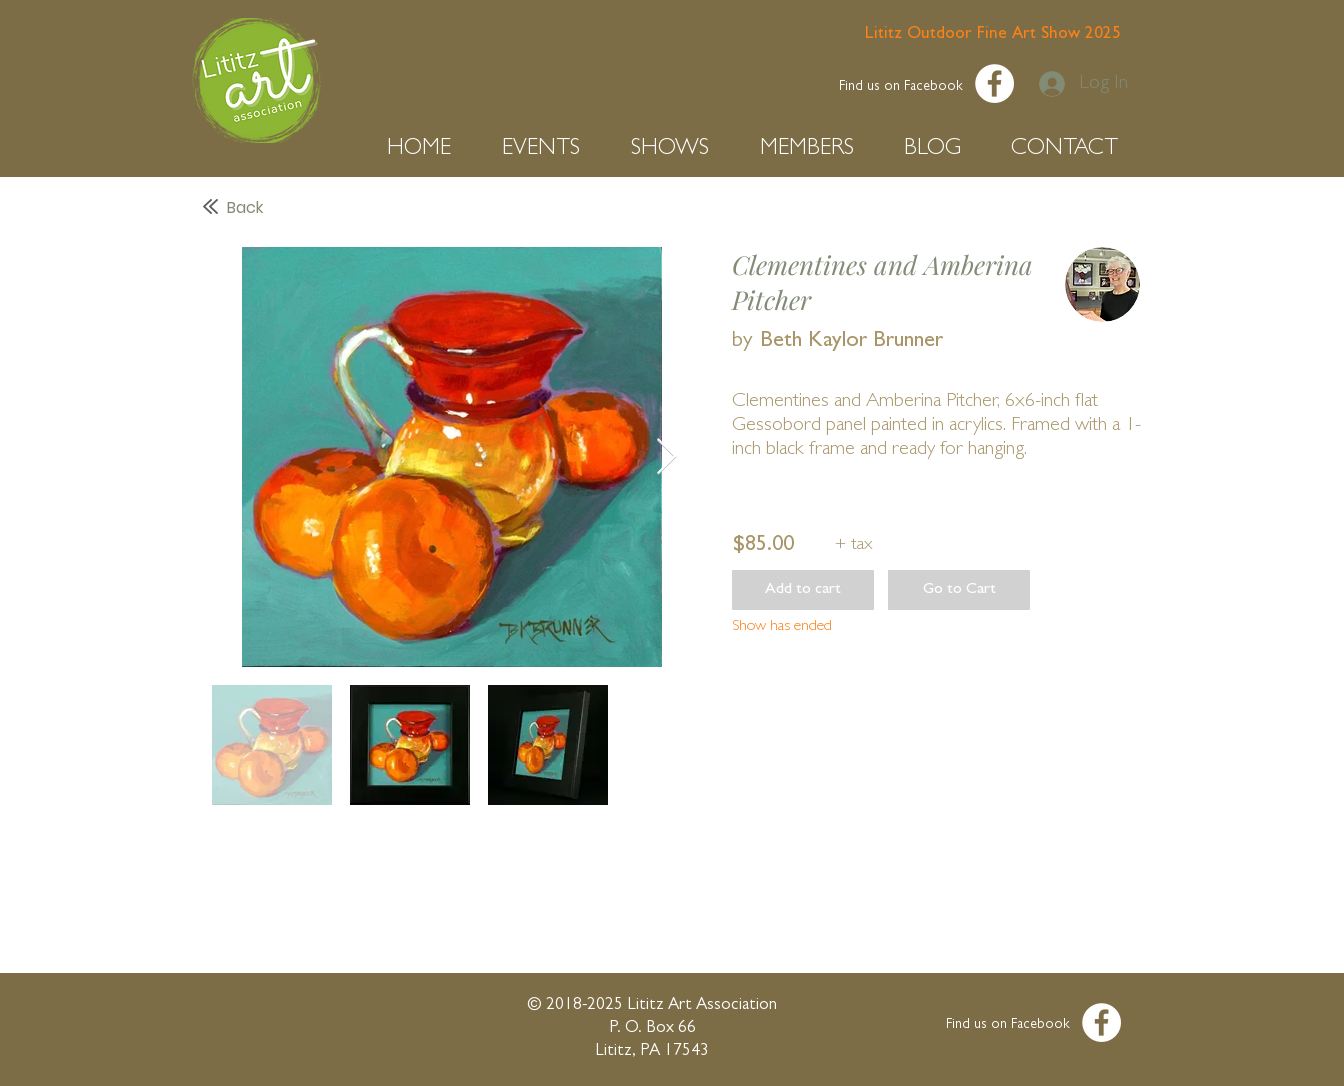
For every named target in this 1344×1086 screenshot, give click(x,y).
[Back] (411, 208)
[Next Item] (666, 457)
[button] (429, 149)
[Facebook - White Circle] (994, 83)
